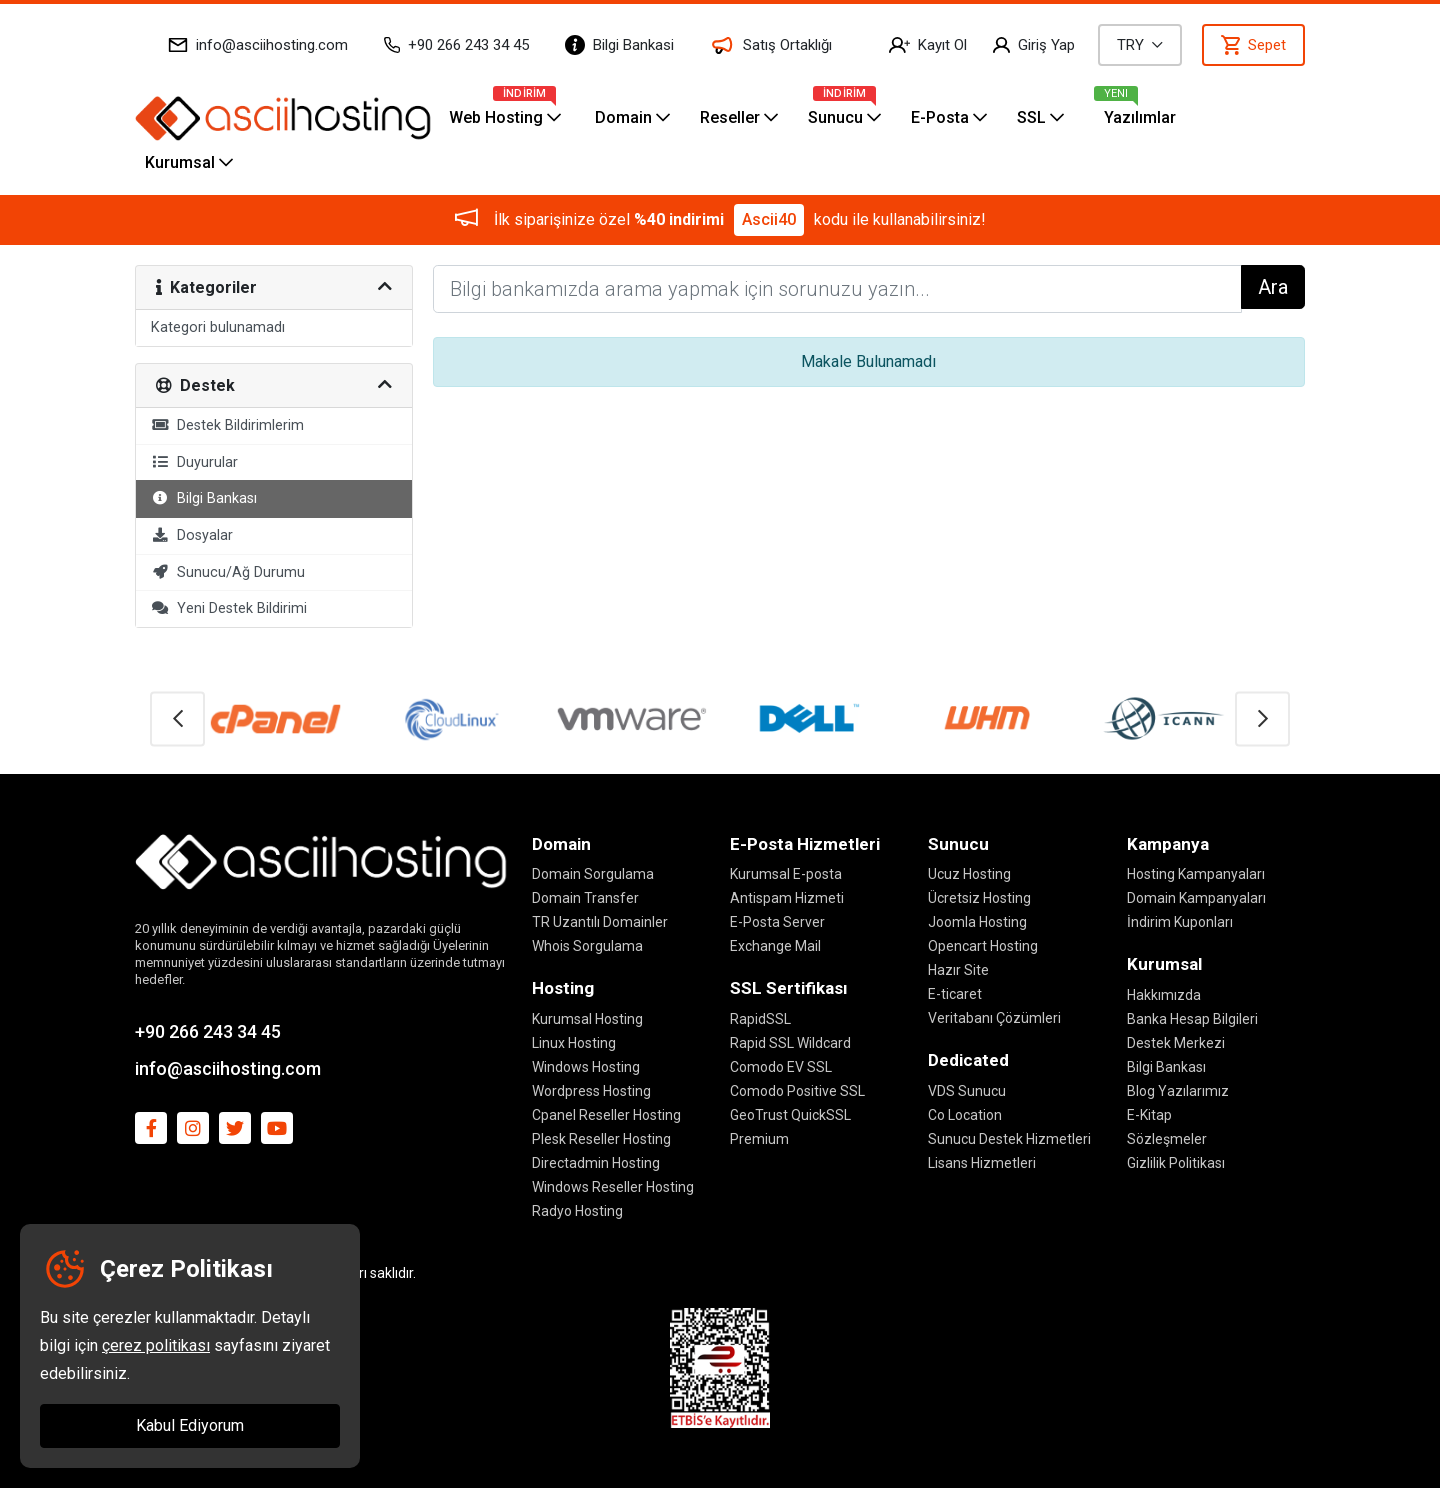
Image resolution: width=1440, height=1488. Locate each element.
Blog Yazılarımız (1178, 1091)
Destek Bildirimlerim (227, 425)
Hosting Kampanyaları (1196, 874)
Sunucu (844, 111)
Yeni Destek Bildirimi (229, 608)
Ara (1273, 287)
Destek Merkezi (1176, 1043)
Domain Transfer (585, 898)
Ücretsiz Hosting (979, 898)
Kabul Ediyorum (190, 1425)
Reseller (739, 117)
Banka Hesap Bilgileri (1192, 1019)
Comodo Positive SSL (797, 1091)
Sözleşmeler (1167, 1139)
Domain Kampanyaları (1196, 898)
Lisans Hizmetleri (982, 1163)
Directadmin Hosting (596, 1163)
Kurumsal (189, 162)
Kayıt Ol (928, 45)
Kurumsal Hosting (587, 1019)
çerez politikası (156, 1345)
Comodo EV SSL (781, 1067)
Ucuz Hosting (969, 874)
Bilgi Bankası (204, 498)
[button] (177, 718)
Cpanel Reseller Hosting (606, 1115)
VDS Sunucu (967, 1091)
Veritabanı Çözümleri (994, 1018)
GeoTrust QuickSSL (790, 1115)
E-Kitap (1149, 1115)
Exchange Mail (775, 946)
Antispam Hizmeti (787, 898)
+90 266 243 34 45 (456, 45)
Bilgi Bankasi (619, 45)
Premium (759, 1139)
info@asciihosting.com (258, 45)
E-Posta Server (777, 922)
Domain (632, 117)
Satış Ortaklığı (771, 45)
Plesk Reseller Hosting (601, 1139)
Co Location (965, 1115)
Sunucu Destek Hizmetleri (1009, 1139)
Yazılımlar (1140, 117)
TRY (1140, 45)
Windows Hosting (586, 1067)
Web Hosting (505, 111)
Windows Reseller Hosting (613, 1187)
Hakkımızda (1164, 995)
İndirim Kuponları (1180, 922)
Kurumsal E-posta (786, 874)
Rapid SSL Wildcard (790, 1043)
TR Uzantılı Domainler (600, 922)
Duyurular (194, 462)
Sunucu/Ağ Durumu (228, 572)
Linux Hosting (574, 1043)
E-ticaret (955, 994)
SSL (1040, 117)
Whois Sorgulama (587, 946)
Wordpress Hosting (591, 1091)
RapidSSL (760, 1019)
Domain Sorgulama (593, 874)
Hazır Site (958, 970)
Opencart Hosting (983, 946)
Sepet (1253, 45)
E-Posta (949, 117)
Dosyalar (192, 535)
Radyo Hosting (577, 1211)
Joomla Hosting (977, 922)
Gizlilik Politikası (1176, 1163)
